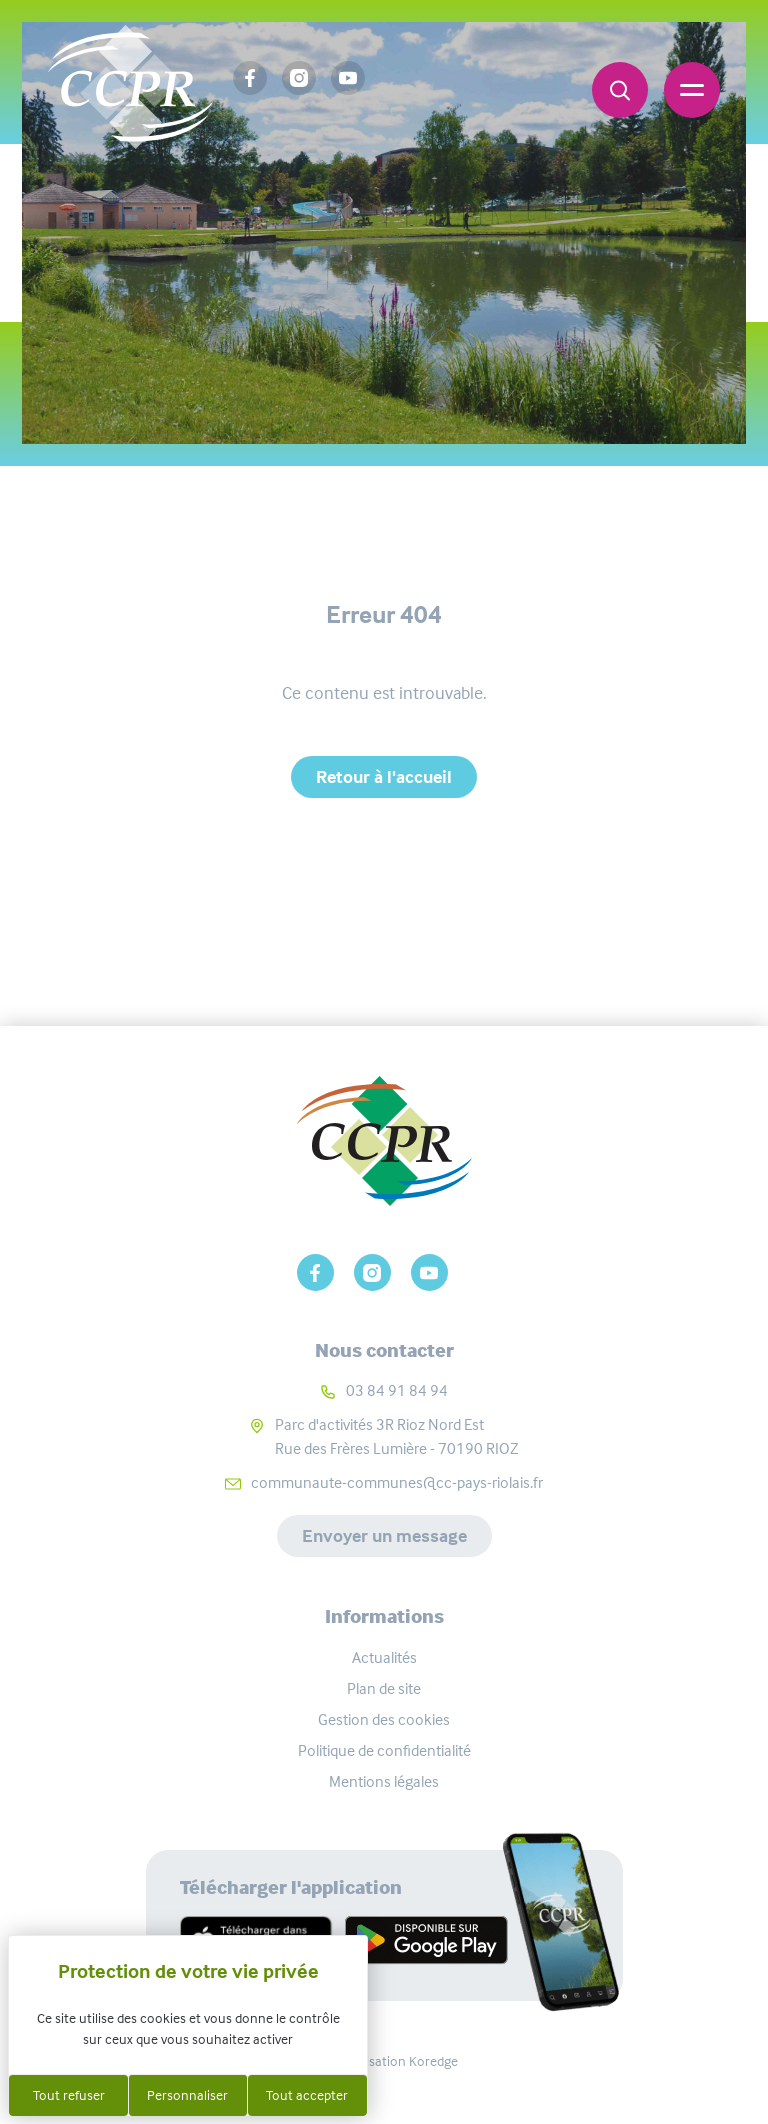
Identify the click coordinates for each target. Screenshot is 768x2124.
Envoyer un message (384, 1536)
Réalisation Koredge (384, 2061)
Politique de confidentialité (384, 1750)
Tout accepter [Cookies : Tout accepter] (307, 2095)
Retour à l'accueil (384, 777)
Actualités (384, 1657)
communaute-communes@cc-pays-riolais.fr (397, 1482)
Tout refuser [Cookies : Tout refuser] (69, 2095)
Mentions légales (384, 1781)
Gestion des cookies (384, 1719)
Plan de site (384, 1688)
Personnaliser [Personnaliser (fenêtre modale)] (187, 2095)
